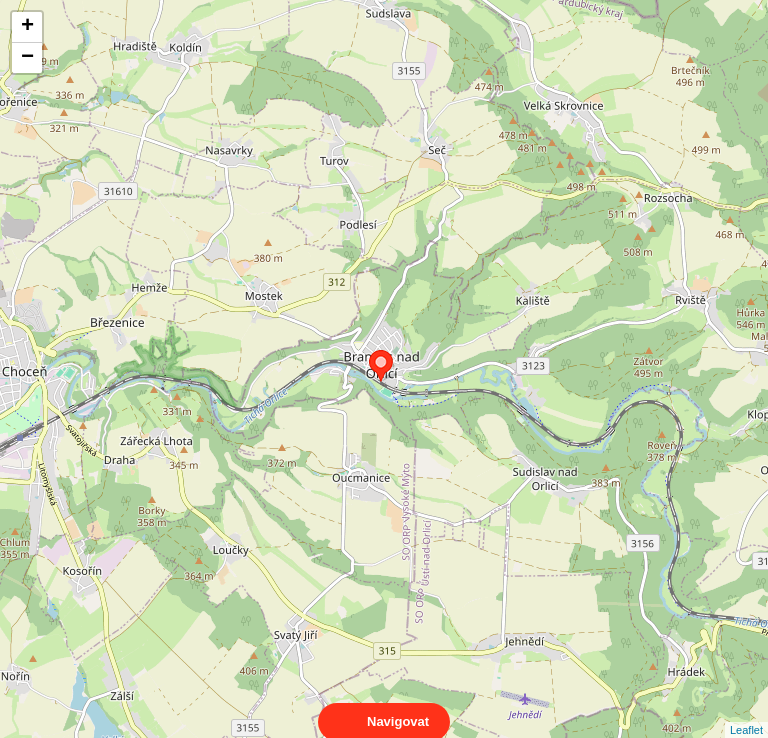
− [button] (27, 58)
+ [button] (27, 27)
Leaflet (746, 712)
